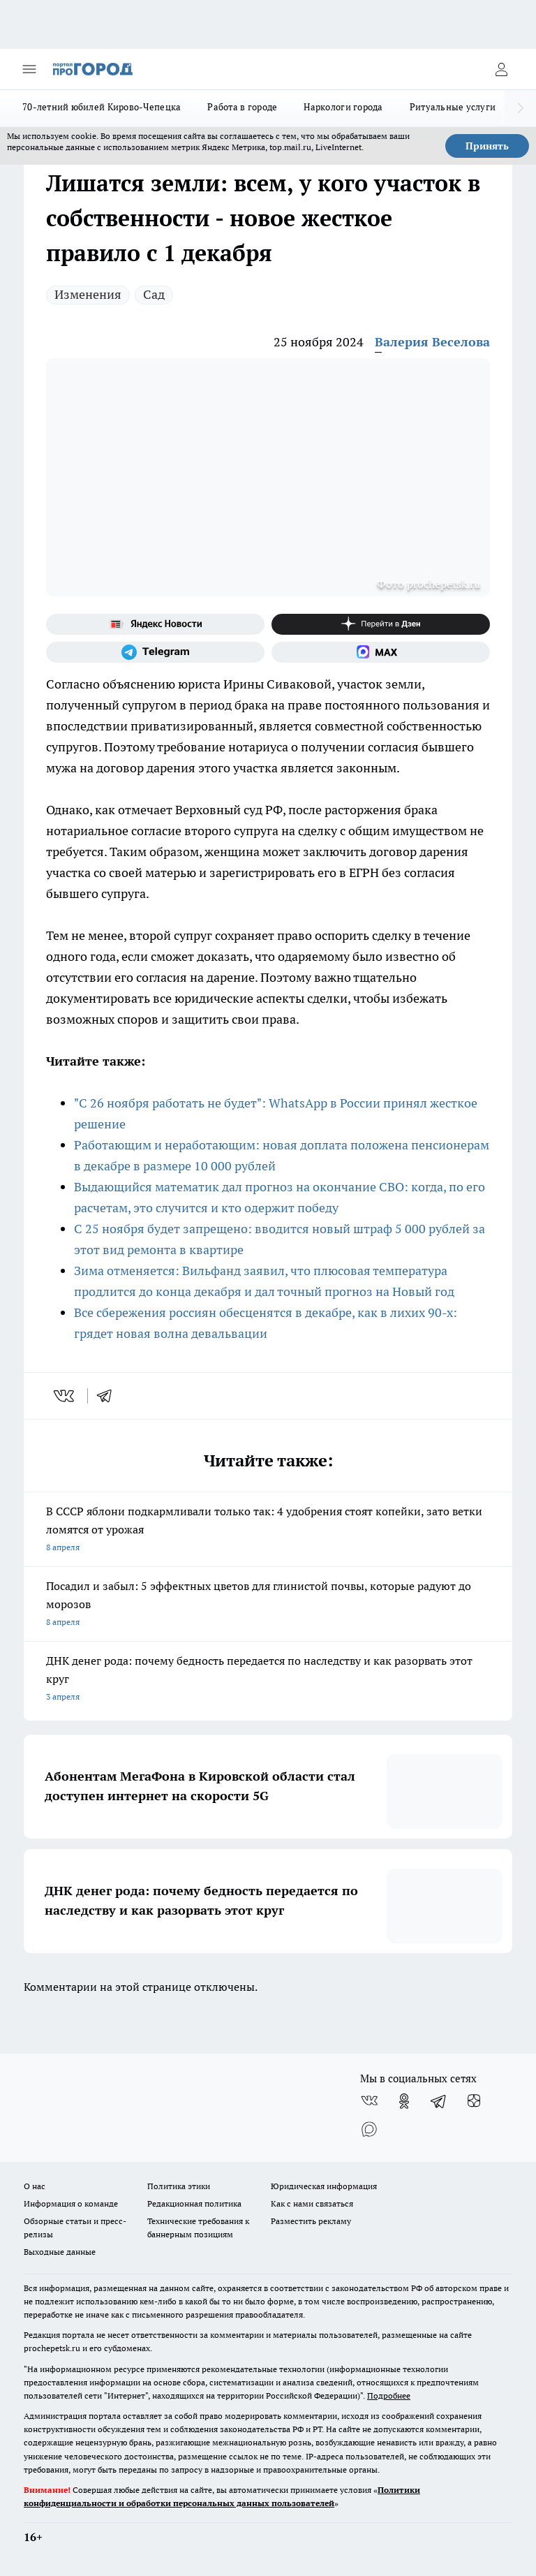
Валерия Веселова (432, 342)
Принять (487, 146)
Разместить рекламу (311, 2221)
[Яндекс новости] (155, 624)
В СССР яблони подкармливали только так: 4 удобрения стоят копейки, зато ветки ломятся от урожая (268, 1530)
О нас (34, 2186)
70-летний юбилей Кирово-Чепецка (101, 107)
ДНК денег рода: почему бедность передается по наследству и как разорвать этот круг (268, 1680)
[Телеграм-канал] (155, 652)
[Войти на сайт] (501, 69)
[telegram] (109, 1396)
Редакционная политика (194, 2203)
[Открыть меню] (29, 69)
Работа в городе (242, 107)
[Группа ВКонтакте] (369, 2101)
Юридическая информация (324, 2186)
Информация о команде (71, 2203)
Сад (154, 294)
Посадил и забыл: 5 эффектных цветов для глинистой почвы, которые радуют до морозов (268, 1605)
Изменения (87, 294)
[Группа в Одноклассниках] (404, 2101)
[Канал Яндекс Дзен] (380, 624)
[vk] (65, 1396)
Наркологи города (343, 107)
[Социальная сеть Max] (380, 652)
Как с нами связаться (312, 2203)
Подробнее (388, 2395)
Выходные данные (60, 2251)
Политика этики (178, 2186)
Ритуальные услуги (453, 107)
